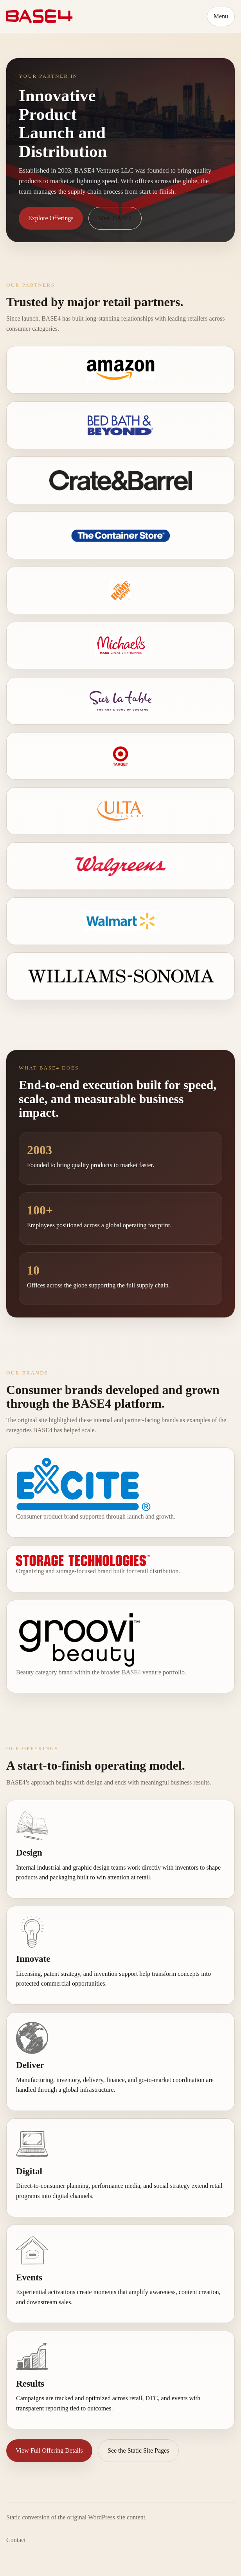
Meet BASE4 (115, 218)
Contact (16, 2540)
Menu (221, 16)
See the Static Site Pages (138, 2450)
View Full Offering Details (49, 2450)
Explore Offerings (51, 218)
